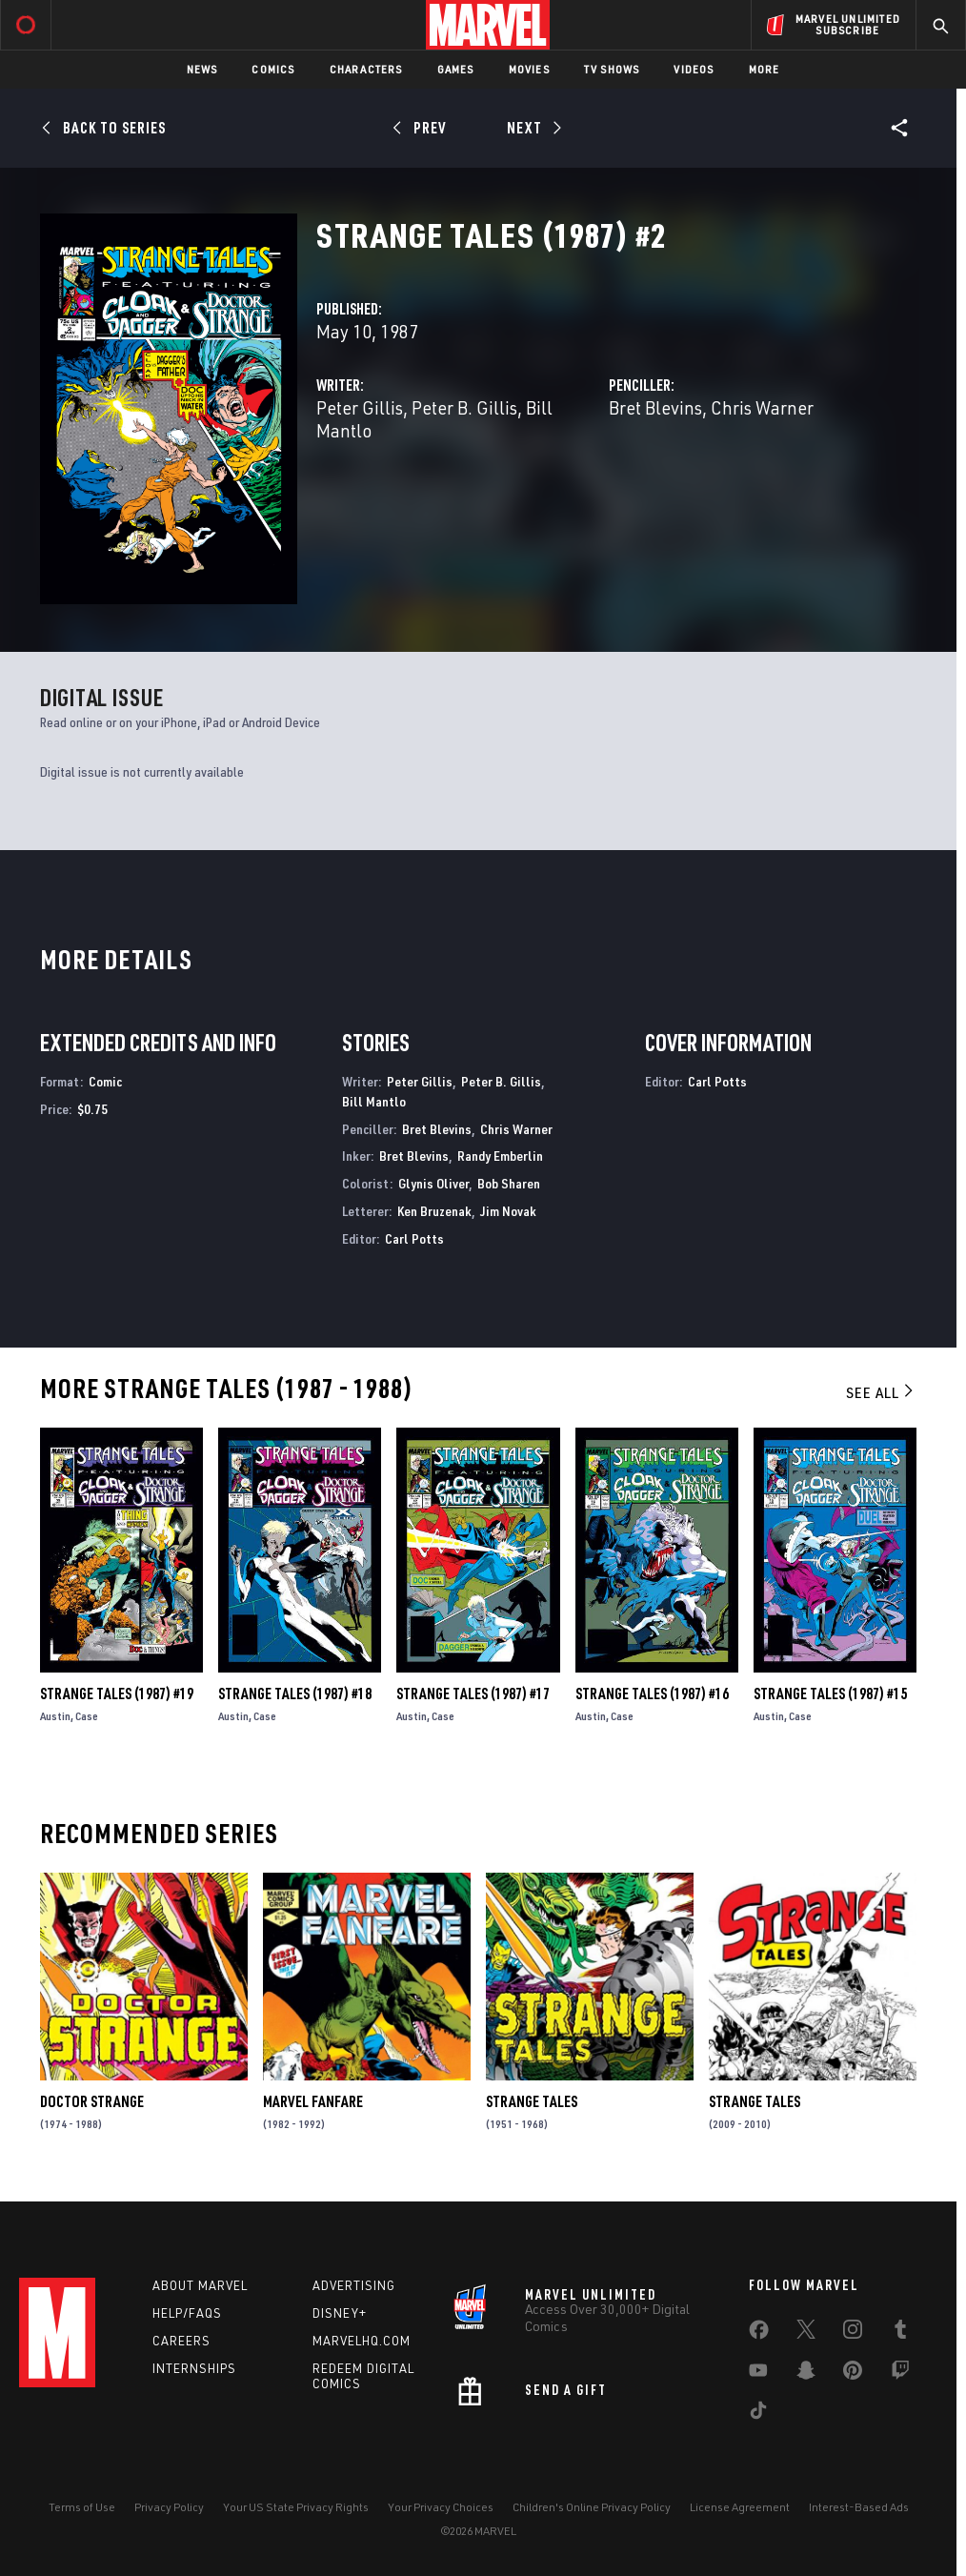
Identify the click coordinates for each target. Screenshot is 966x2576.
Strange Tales (531, 2101)
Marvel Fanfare (313, 2101)
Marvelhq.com (361, 2340)
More (764, 69)
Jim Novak (508, 1211)
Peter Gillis (359, 407)
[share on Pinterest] (852, 2373)
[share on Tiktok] (758, 2414)
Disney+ (339, 2313)
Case (86, 1716)
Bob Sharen (508, 1183)
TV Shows (612, 69)
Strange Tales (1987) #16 (652, 1693)
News (202, 69)
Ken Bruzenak (434, 1211)
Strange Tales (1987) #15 (830, 1693)
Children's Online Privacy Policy (592, 2507)
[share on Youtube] (758, 2373)
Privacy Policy (169, 2507)
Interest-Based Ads (859, 2507)
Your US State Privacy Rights (296, 2507)
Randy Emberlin (500, 1155)
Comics (273, 69)
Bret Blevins (655, 407)
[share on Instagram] (852, 2333)
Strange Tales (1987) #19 (116, 1693)
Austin (55, 1716)
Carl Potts (414, 1238)
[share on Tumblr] (900, 2333)
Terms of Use (82, 2507)
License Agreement (740, 2507)
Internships (194, 2368)
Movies (529, 69)
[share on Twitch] (900, 2373)
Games (455, 69)
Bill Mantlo (374, 1101)
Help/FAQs (187, 2313)
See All (881, 1392)
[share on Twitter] (805, 2333)
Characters (366, 69)
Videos (694, 69)
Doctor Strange (92, 2101)
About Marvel (200, 2285)
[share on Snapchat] (805, 2373)
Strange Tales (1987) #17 (473, 1693)
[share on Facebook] (759, 2333)
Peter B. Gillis (464, 407)
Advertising (353, 2285)
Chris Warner (762, 407)
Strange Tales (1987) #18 (295, 1693)
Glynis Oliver (433, 1183)
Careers (181, 2340)
